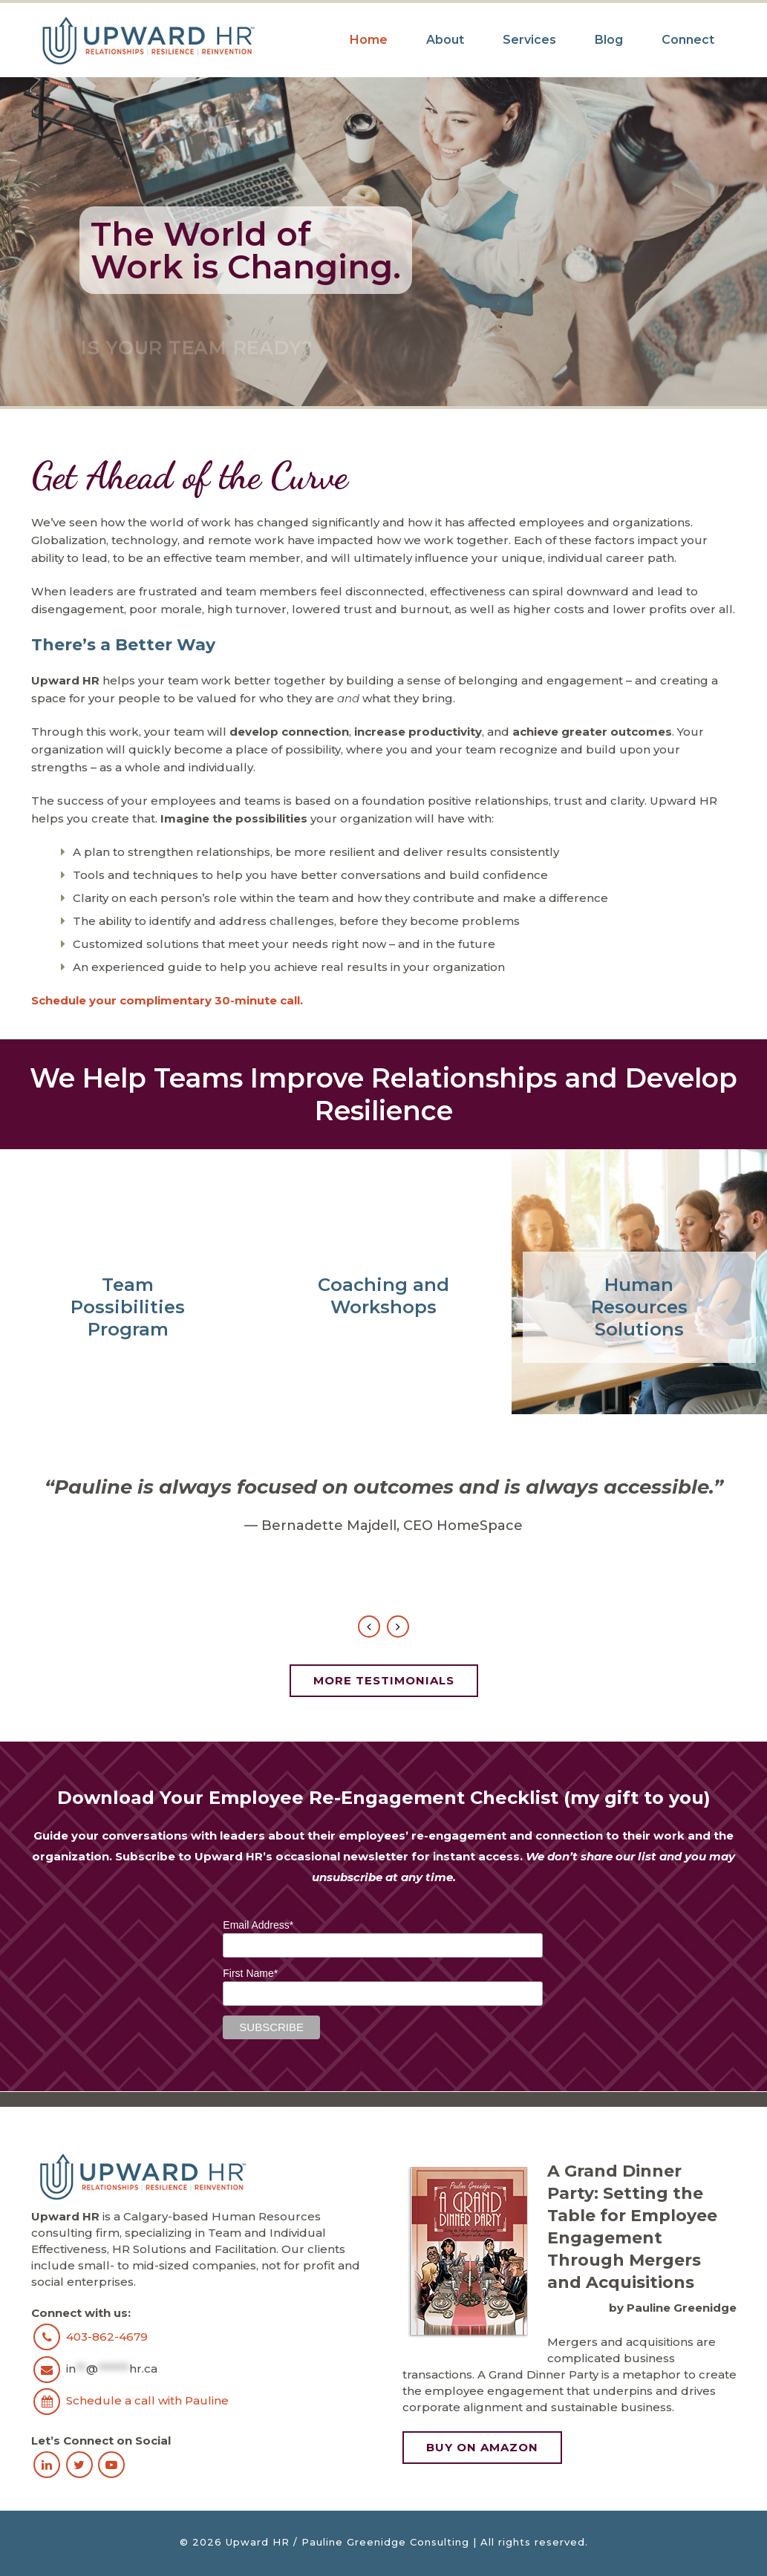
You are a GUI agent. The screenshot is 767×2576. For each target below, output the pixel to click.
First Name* (250, 1973)
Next (398, 1626)
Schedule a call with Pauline (147, 2400)
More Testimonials (383, 1680)
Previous (369, 1626)
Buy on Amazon (482, 2447)
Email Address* (258, 1925)
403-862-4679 (107, 2336)
